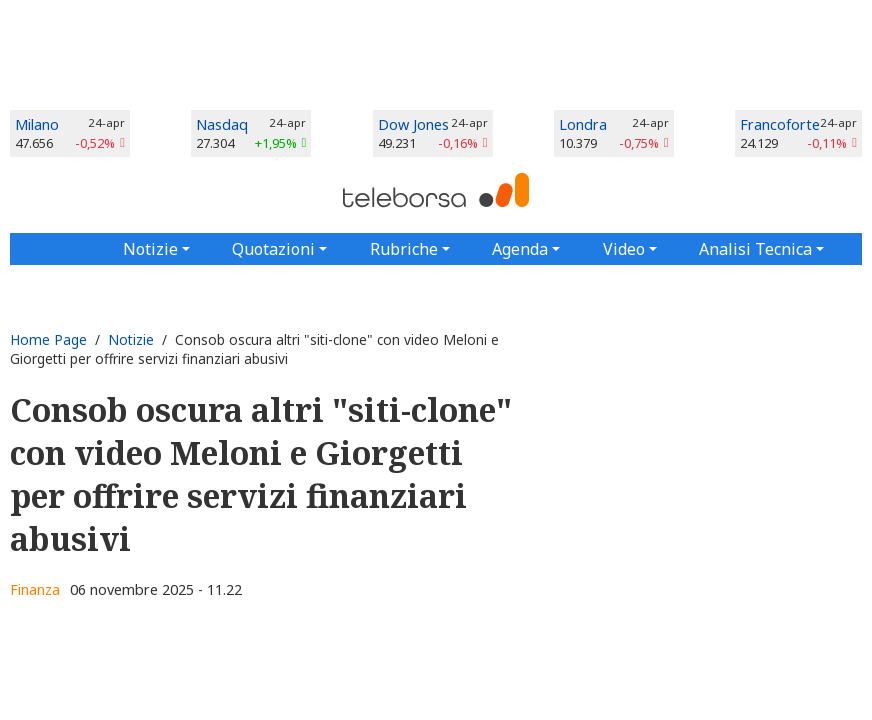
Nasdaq (222, 124)
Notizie (131, 339)
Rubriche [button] (404, 249)
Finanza (35, 589)
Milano (37, 124)
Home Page (48, 339)
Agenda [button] (520, 249)
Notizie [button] (150, 249)
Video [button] (624, 249)
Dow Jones (413, 124)
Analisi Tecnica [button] (755, 249)
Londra (583, 124)
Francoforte (780, 124)
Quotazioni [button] (273, 249)
